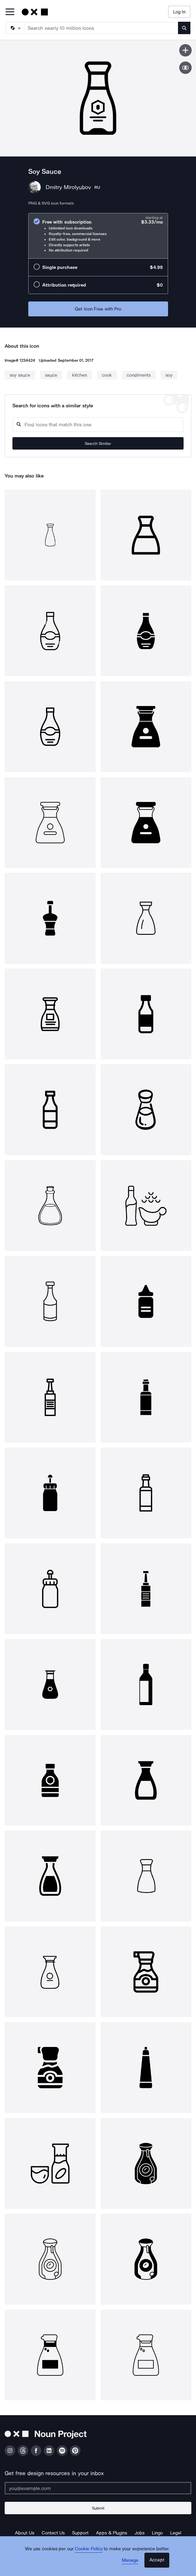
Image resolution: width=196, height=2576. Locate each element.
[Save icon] (185, 50)
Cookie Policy (89, 2548)
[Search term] (101, 28)
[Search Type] (15, 28)
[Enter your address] (98, 2488)
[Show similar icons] (185, 67)
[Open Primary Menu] (10, 12)
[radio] (98, 235)
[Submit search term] (184, 28)
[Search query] (98, 424)
